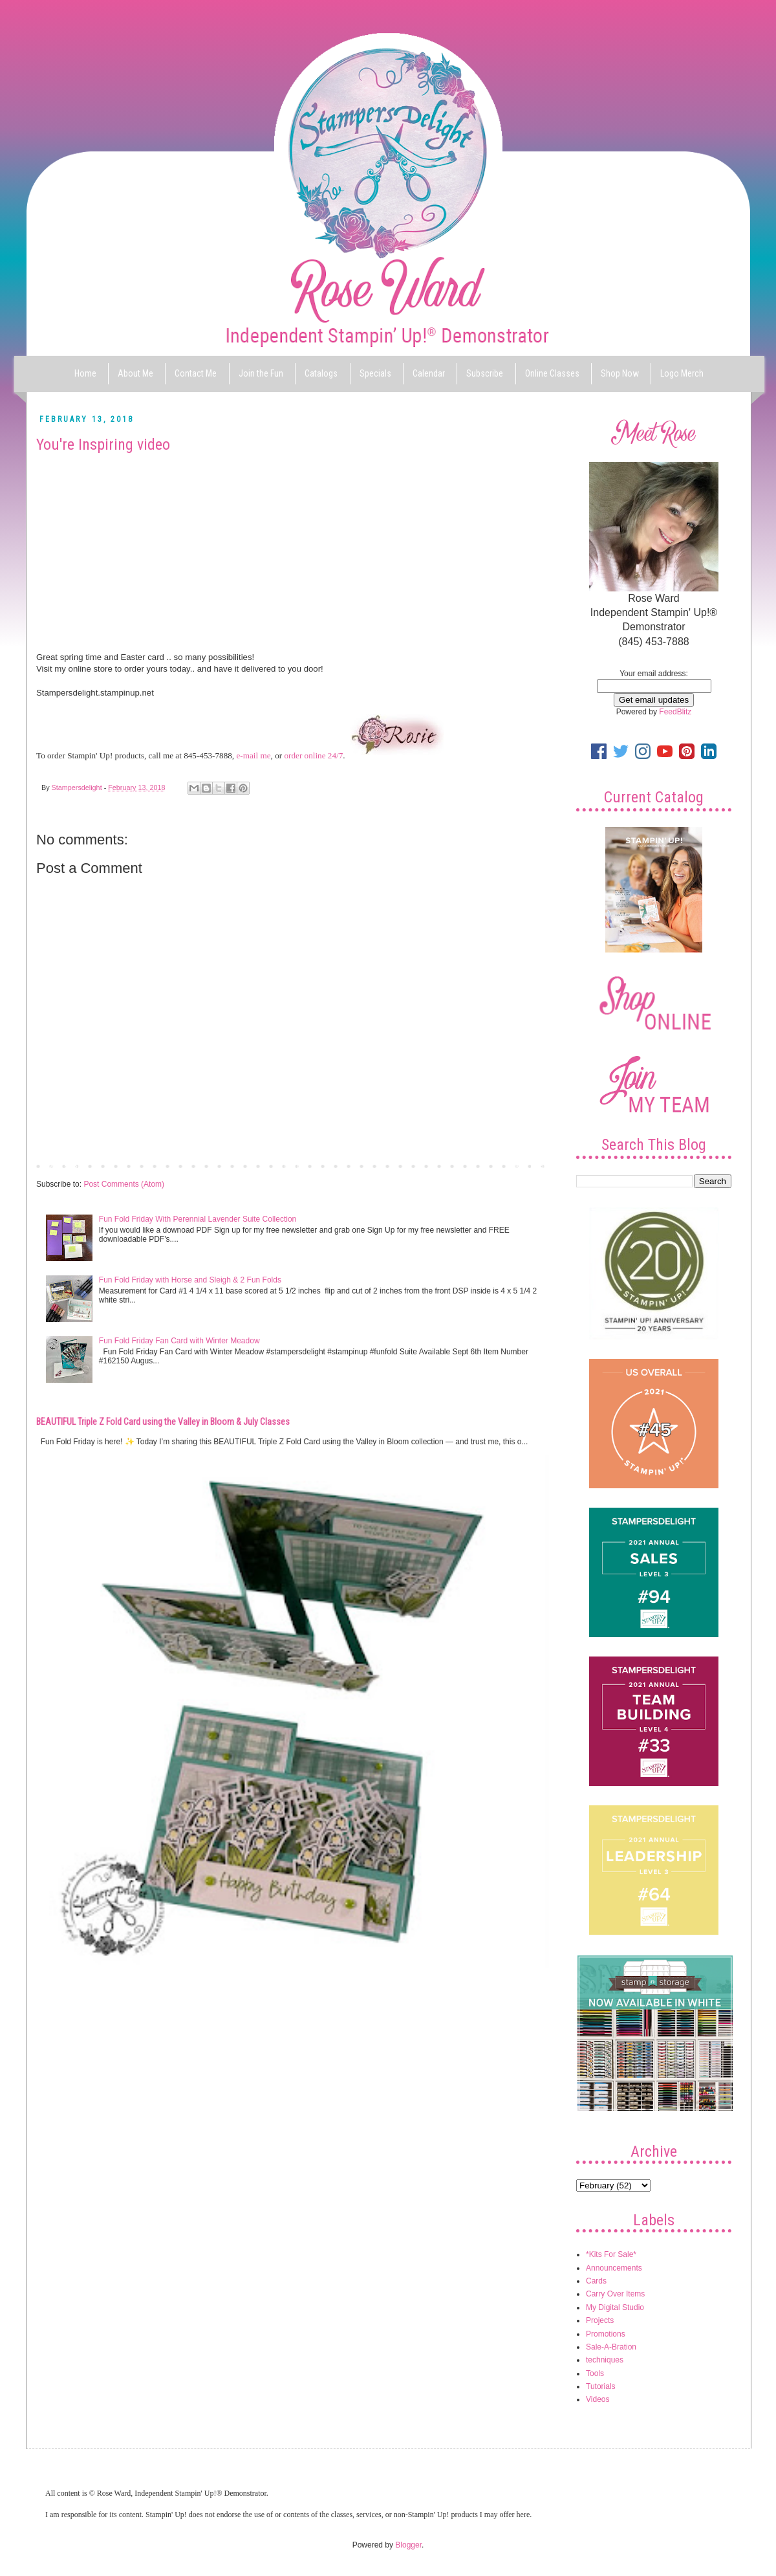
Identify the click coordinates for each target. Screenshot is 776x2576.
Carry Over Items (615, 2293)
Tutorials (601, 2386)
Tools (595, 2373)
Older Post (527, 1165)
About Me (135, 373)
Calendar (429, 373)
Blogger (408, 2544)
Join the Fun (261, 373)
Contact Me (196, 373)
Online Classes (552, 373)
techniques (604, 2359)
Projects (600, 2320)
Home (85, 373)
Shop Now (620, 373)
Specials (375, 373)
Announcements (614, 2268)
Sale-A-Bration (611, 2346)
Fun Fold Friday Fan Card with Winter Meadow (179, 1340)
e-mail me (253, 755)
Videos (597, 2399)
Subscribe (484, 373)
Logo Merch (682, 373)
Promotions (605, 2334)
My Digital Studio (615, 2307)
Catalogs (321, 373)
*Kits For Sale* (611, 2254)
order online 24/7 (313, 755)
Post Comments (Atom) (123, 1184)
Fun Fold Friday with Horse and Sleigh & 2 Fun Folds (190, 1279)
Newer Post (59, 1165)
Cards (596, 2280)
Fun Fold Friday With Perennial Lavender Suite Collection (197, 1219)
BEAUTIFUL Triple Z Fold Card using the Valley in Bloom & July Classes (163, 1421)
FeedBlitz (675, 711)
